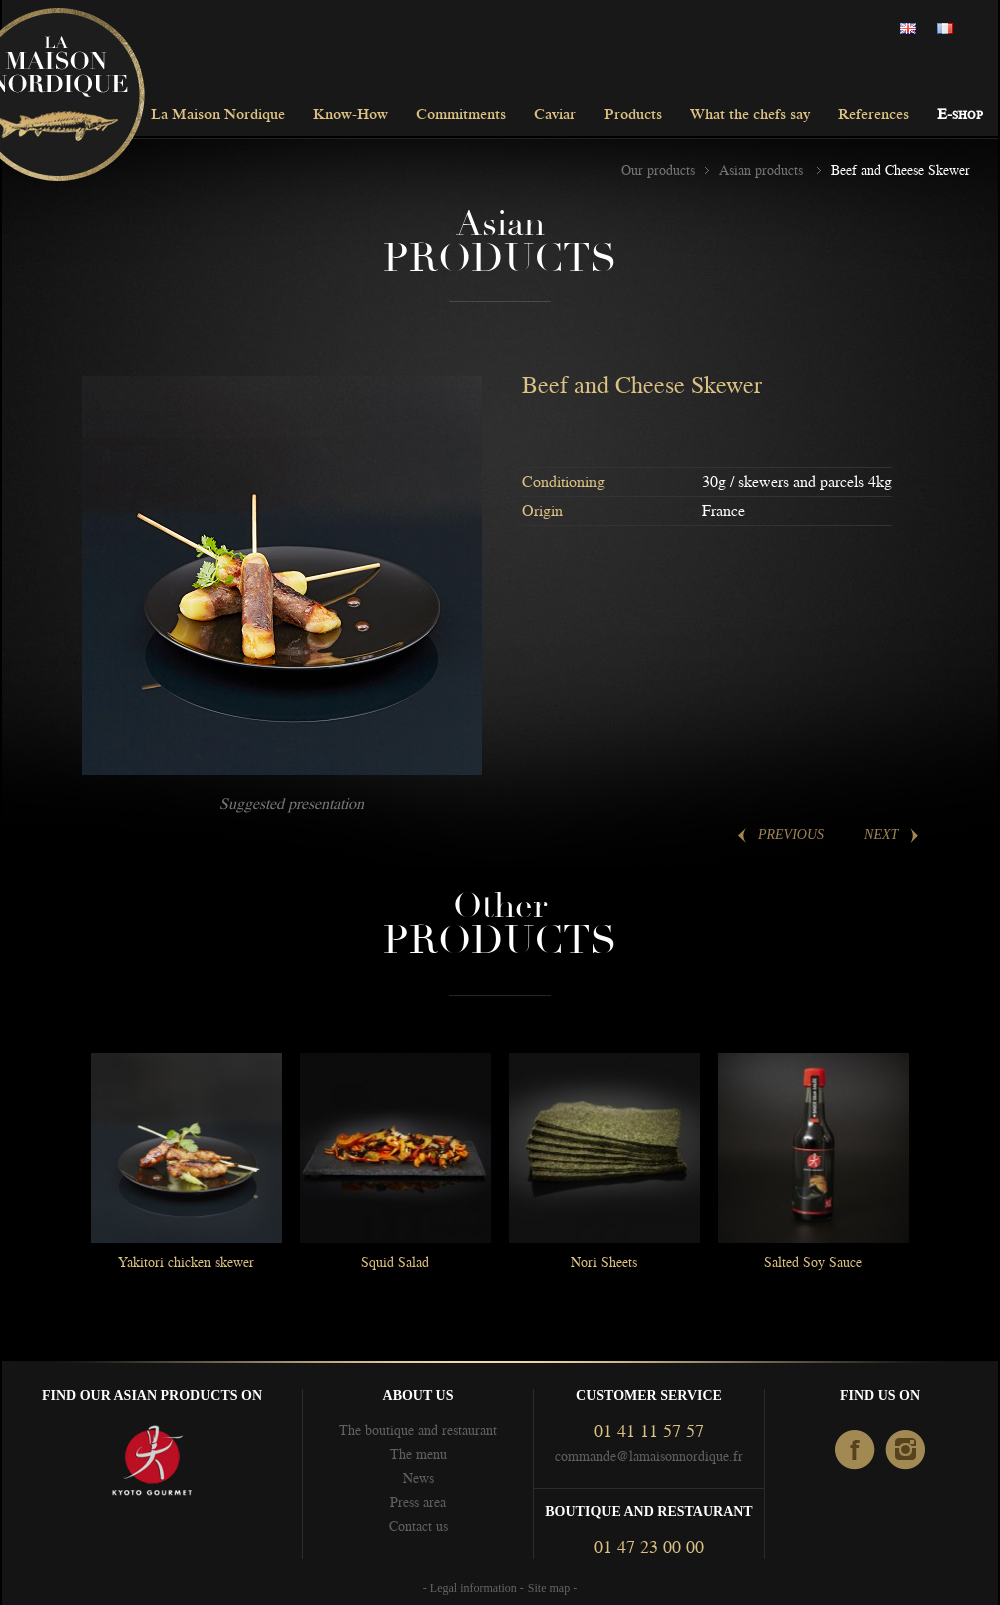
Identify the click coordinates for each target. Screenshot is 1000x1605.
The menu (418, 1454)
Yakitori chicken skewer (186, 1262)
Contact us (418, 1526)
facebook (855, 1451)
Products (633, 115)
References (873, 115)
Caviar (555, 115)
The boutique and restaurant (418, 1430)
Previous (791, 834)
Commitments (461, 115)
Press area (418, 1502)
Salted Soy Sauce (813, 1262)
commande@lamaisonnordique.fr (649, 1456)
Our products (658, 170)
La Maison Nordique (218, 115)
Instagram (906, 1451)
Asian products (763, 170)
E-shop (960, 115)
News (418, 1478)
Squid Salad (395, 1262)
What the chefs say (750, 115)
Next (881, 834)
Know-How (350, 115)
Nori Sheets (604, 1262)
